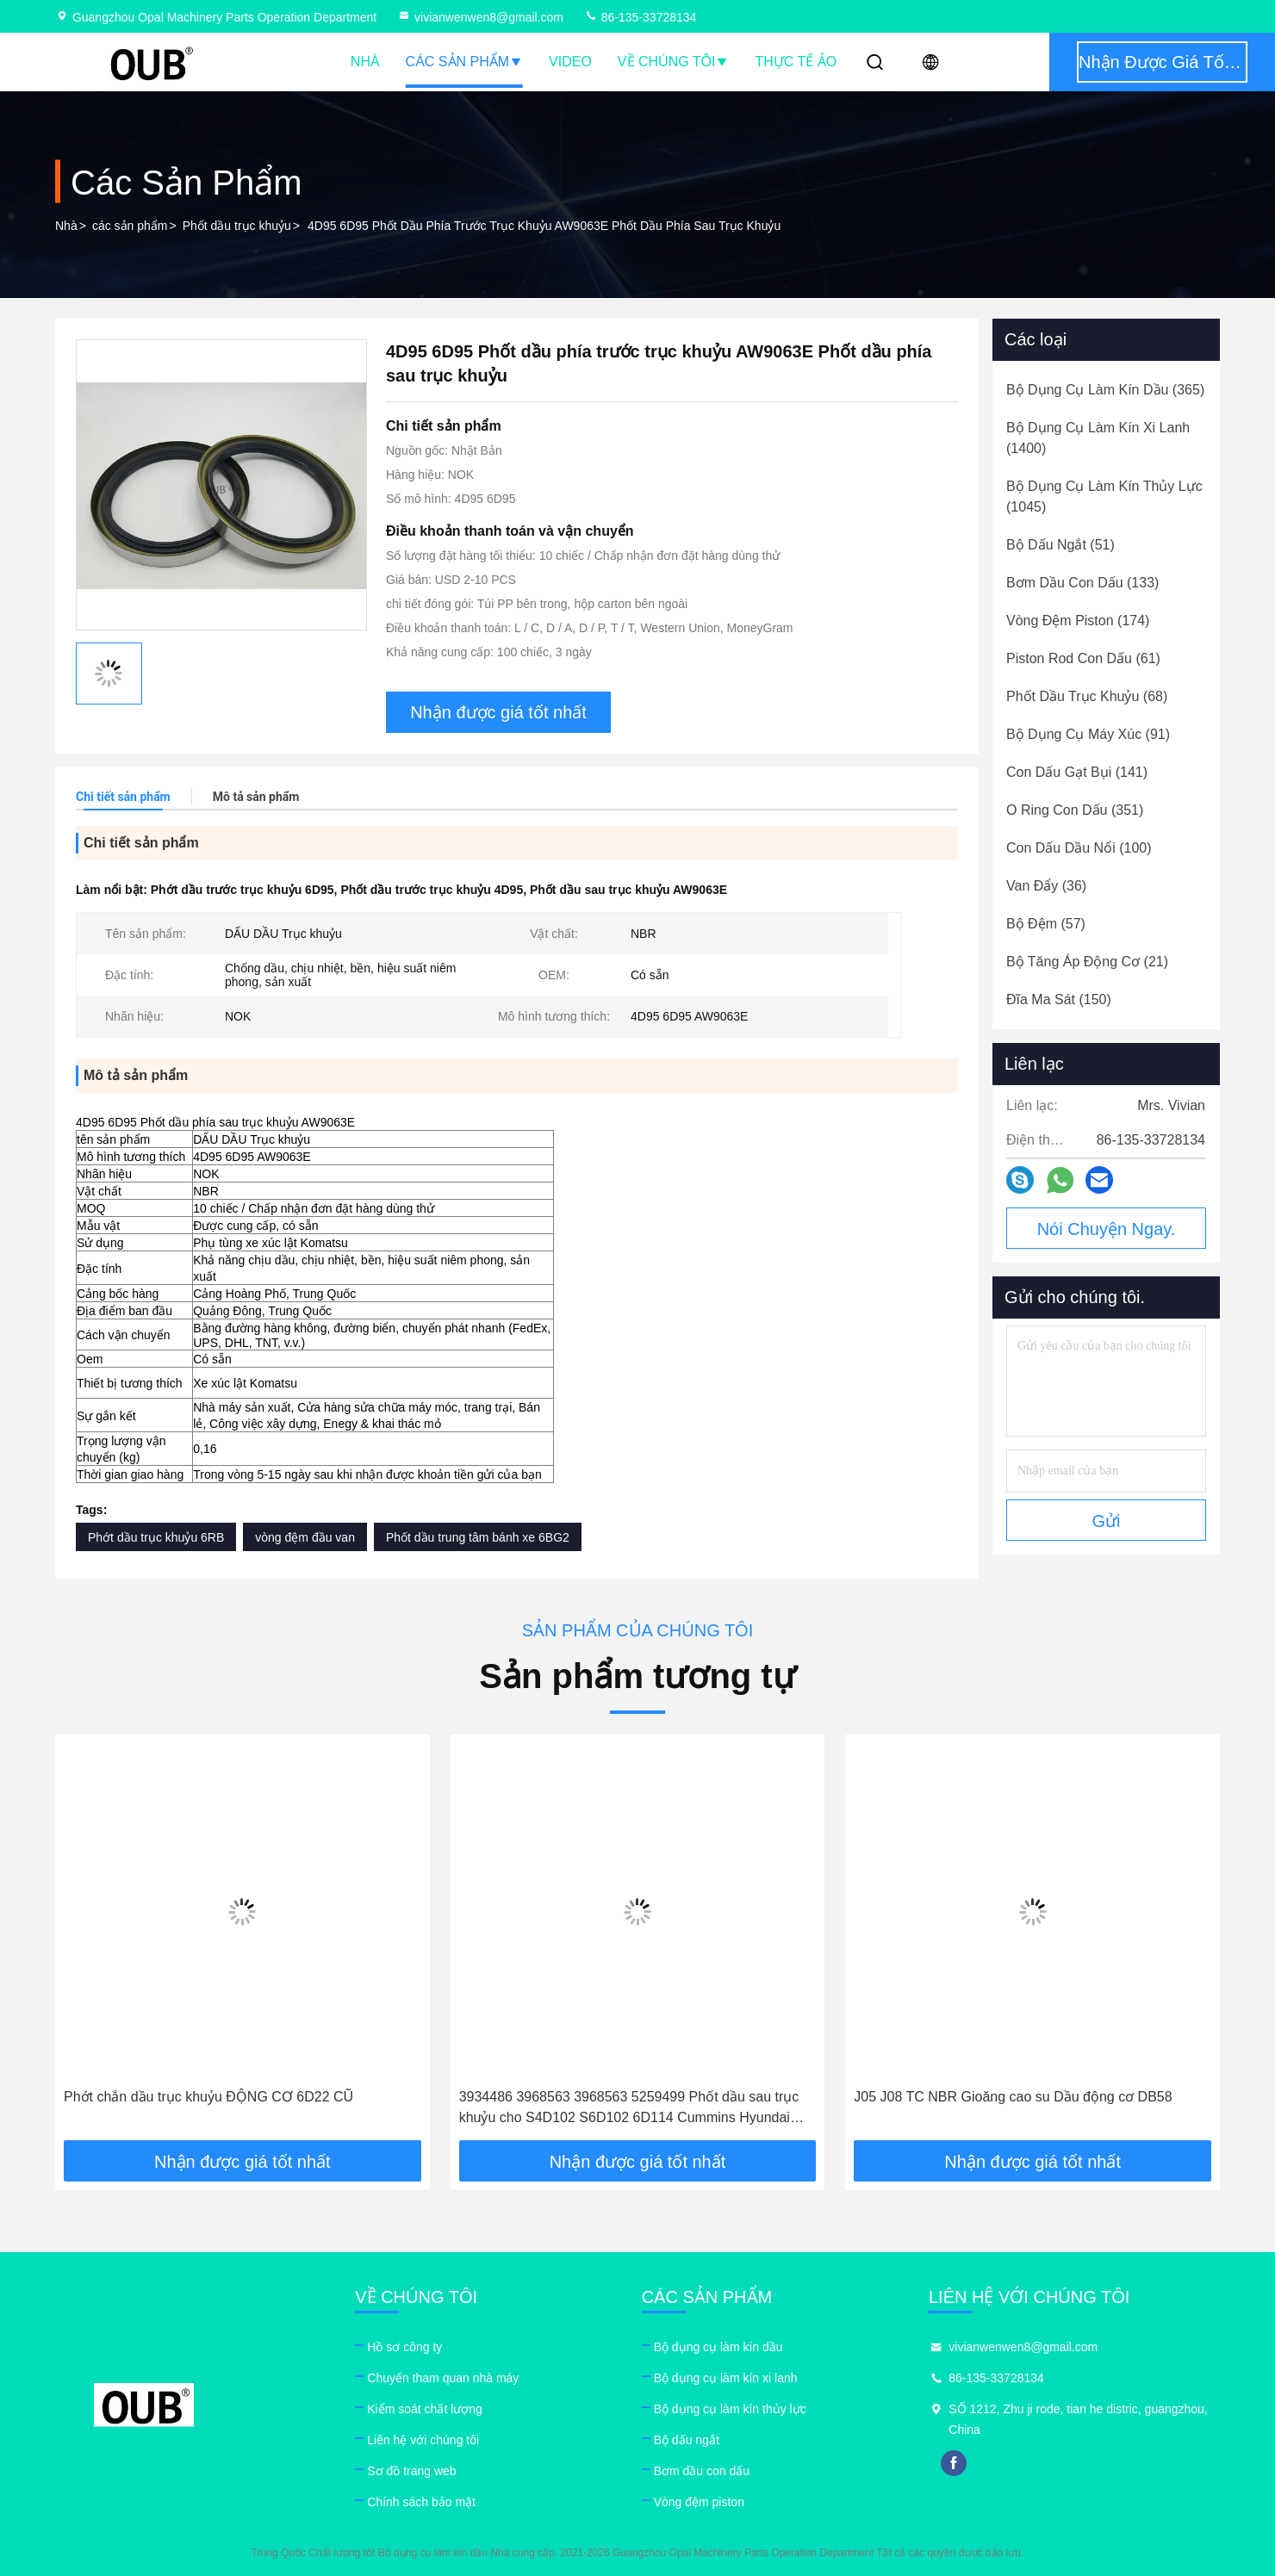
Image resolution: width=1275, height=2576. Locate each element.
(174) (1077, 620)
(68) (1086, 696)
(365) (1105, 389)
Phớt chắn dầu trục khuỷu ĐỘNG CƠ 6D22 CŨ (208, 2096)
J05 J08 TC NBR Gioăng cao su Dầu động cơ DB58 (1013, 2096)
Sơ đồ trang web (411, 2471)
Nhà (365, 61)
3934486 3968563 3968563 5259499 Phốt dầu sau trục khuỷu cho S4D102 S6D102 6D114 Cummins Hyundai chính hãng (629, 2108)
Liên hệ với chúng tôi (423, 2440)
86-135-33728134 (640, 17)
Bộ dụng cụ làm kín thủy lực (730, 2409)
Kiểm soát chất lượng (424, 2409)
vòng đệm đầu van (305, 1537)
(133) (1082, 582)
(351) (1074, 810)
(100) (1079, 848)
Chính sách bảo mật (421, 2502)
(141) (1077, 772)
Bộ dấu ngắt (686, 2440)
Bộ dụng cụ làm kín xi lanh (726, 2378)
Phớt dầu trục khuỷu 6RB (156, 1537)
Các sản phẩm (464, 61)
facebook (954, 2463)
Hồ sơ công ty (404, 2347)
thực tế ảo (796, 61)
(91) (1088, 734)
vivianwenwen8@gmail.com (480, 17)
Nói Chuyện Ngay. (1106, 1229)
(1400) (1098, 438)
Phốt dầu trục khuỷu (237, 226)
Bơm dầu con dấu (701, 2471)
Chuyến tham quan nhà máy (443, 2378)
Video (570, 61)
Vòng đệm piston (699, 2502)
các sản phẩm (130, 226)
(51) (1060, 544)
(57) (1045, 923)
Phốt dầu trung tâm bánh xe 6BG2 (477, 1537)
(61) (1083, 658)
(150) (1058, 999)
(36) (1046, 885)
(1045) (1104, 496)
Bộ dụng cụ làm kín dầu (718, 2347)
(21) (1087, 961)
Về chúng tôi (674, 61)
